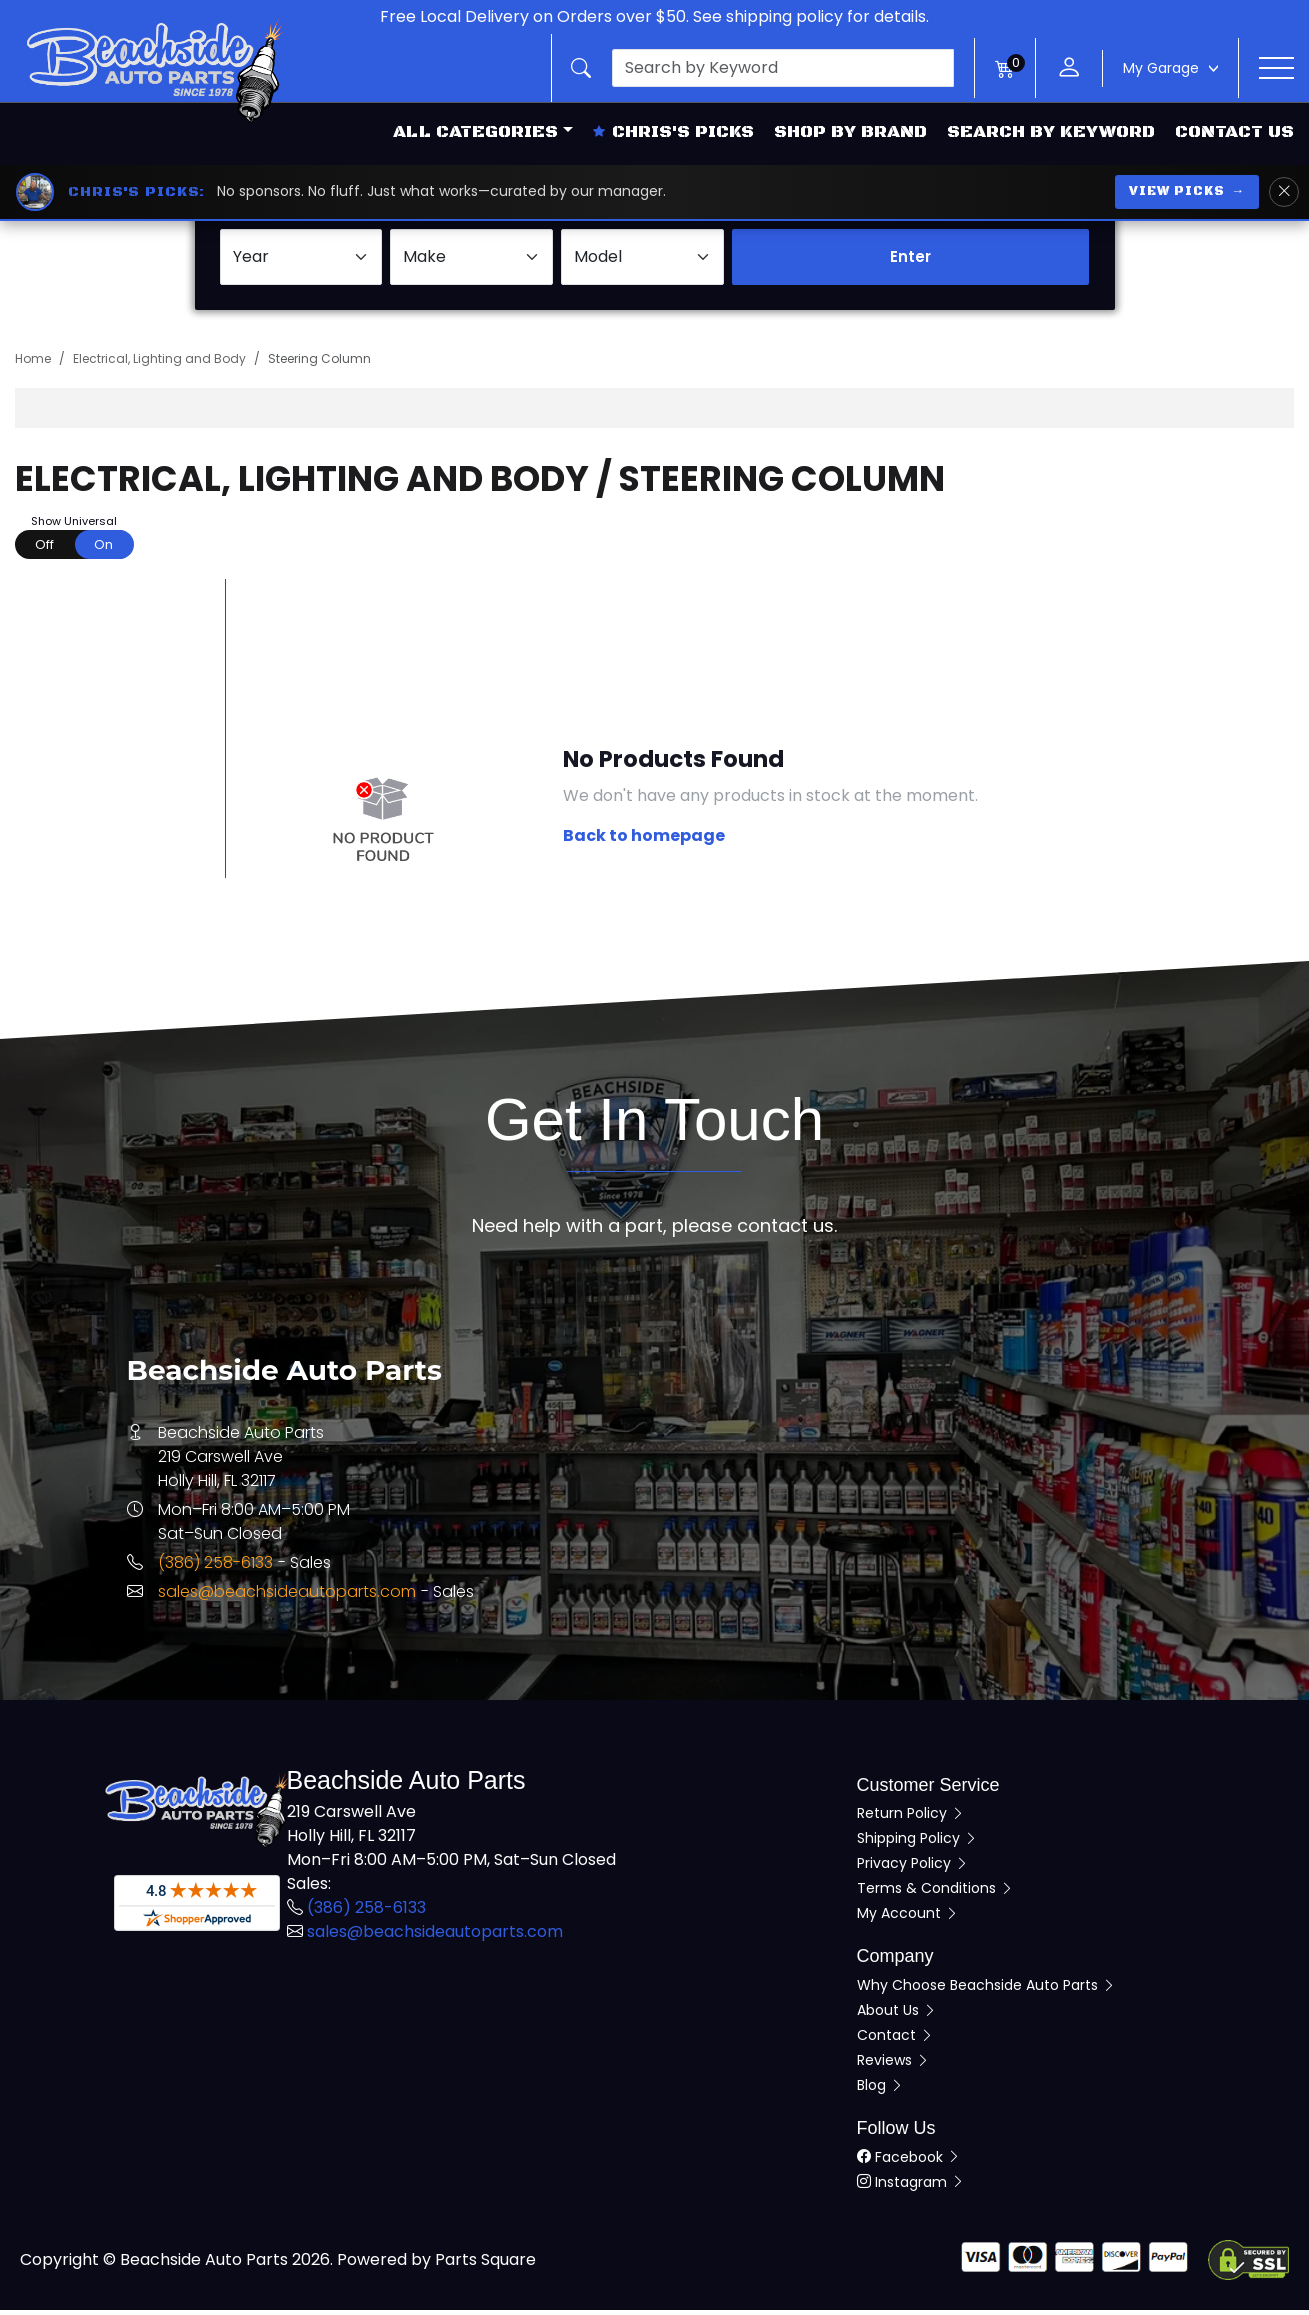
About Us (897, 2016)
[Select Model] (642, 263)
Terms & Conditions (935, 1894)
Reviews (893, 2066)
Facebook (909, 2162)
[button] (763, 68)
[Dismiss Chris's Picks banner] (1284, 192)
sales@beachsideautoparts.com (287, 1597)
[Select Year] (301, 263)
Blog (880, 2091)
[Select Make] (471, 263)
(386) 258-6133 (215, 1568)
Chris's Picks (673, 132)
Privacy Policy (913, 1869)
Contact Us (1234, 132)
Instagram (911, 2187)
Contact (895, 2041)
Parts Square (485, 2264)
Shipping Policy (917, 1844)
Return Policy (911, 1819)
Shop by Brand (850, 132)
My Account (908, 1919)
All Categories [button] (475, 132)
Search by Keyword (1051, 132)
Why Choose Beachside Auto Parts (986, 1991)
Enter (910, 262)
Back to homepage (644, 841)
